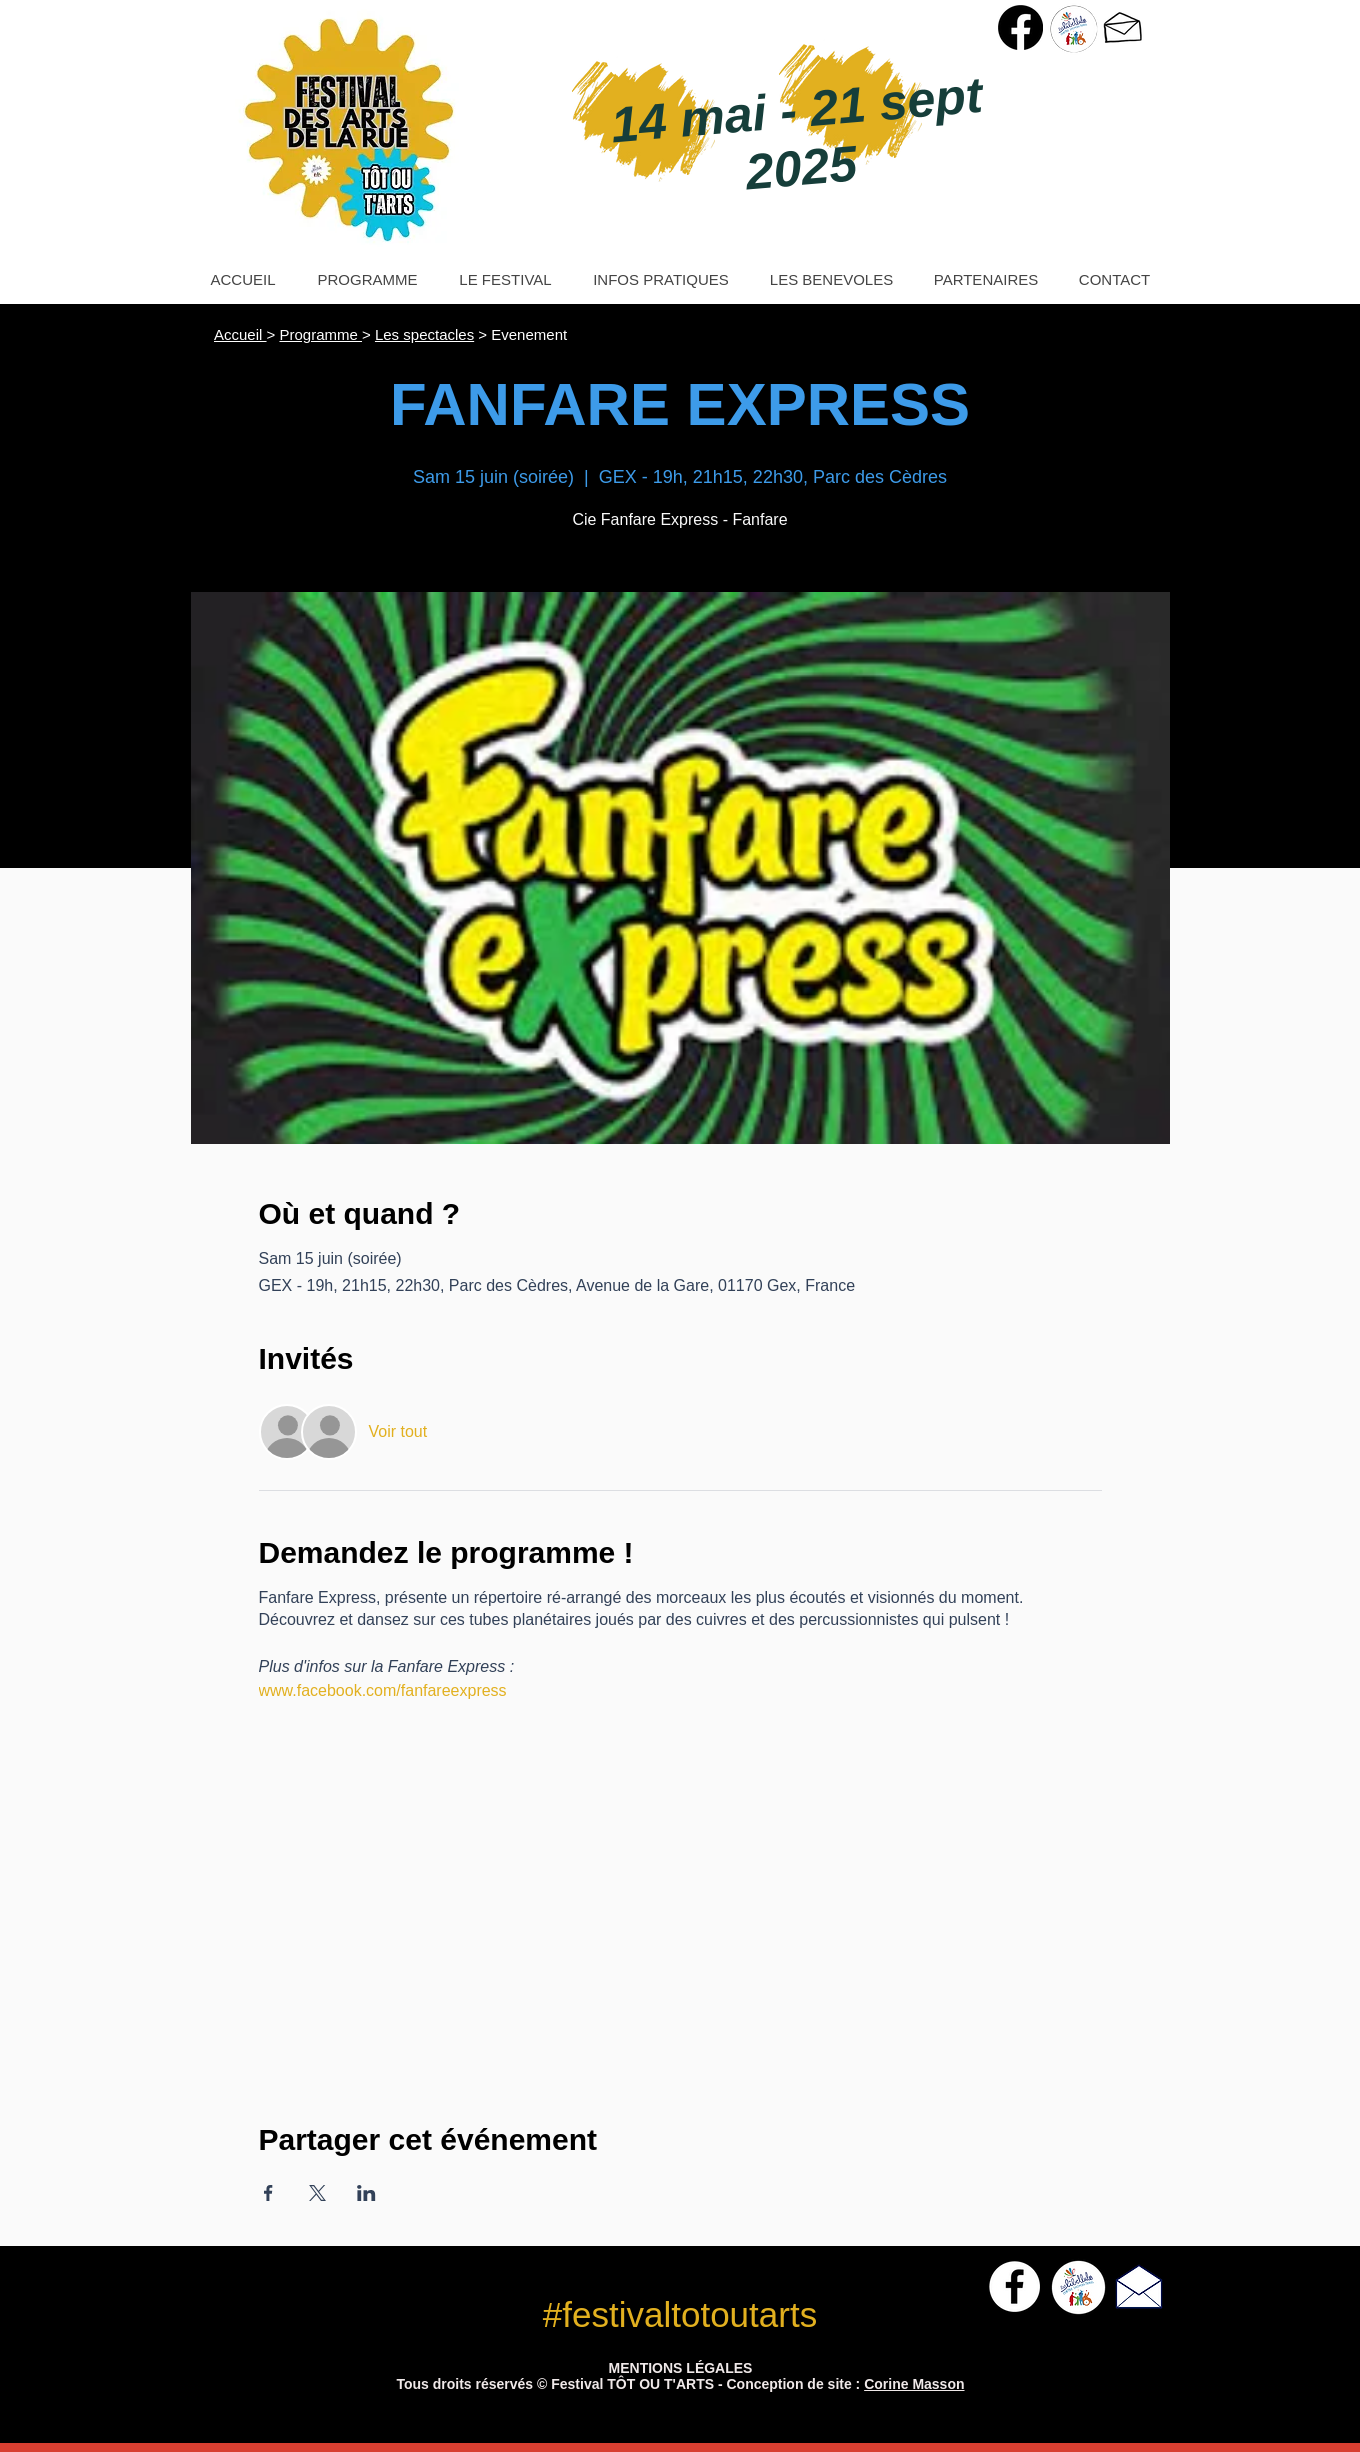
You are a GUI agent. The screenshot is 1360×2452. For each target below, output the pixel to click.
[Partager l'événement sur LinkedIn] (366, 2193)
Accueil (240, 334)
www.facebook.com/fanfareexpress (383, 1690)
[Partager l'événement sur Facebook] (268, 2193)
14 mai (696, 119)
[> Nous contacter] (1123, 27)
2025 (801, 167)
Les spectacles (424, 334)
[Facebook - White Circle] (1014, 2286)
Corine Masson (914, 2384)
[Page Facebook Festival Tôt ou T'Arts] (1020, 27)
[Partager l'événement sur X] (317, 2193)
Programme (320, 334)
